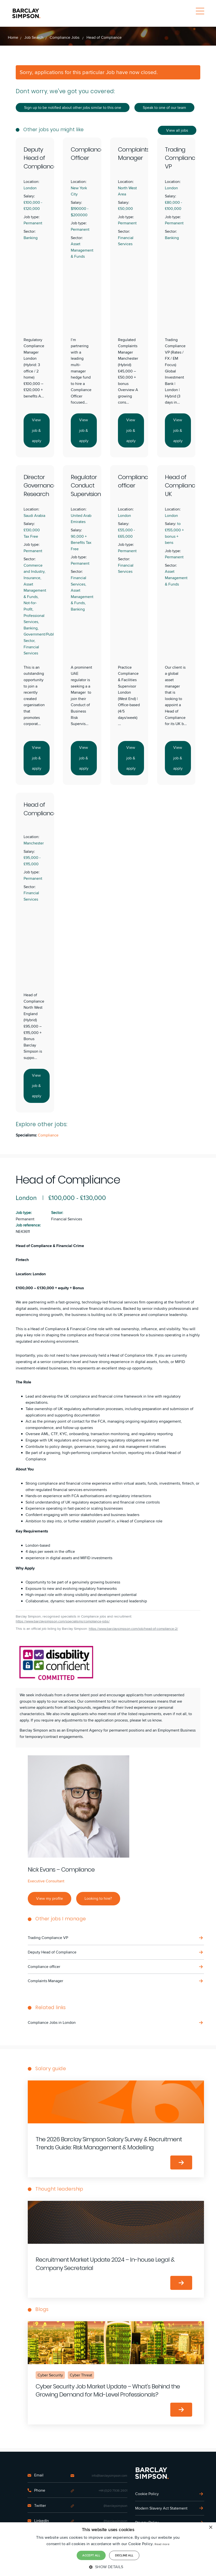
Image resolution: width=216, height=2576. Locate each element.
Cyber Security (50, 2375)
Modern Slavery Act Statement (161, 2508)
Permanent (25, 1219)
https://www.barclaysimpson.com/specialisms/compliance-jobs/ (63, 1621)
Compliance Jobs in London (52, 2022)
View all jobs (177, 130)
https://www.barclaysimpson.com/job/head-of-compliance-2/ (133, 1628)
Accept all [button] (91, 2555)
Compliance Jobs (65, 37)
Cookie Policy (147, 2493)
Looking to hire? (98, 1898)
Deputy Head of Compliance (52, 1952)
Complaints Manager (45, 1981)
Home (13, 37)
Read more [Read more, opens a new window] (162, 2544)
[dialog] (108, 2549)
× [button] (210, 2528)
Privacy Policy (147, 2522)
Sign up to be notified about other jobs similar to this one (72, 107)
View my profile (49, 1898)
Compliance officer (44, 1966)
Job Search (33, 37)
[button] (108, 2567)
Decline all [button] (124, 2555)
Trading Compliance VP (48, 1937)
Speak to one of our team (164, 107)
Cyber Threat (81, 2375)
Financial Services (66, 1219)
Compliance (48, 1135)
